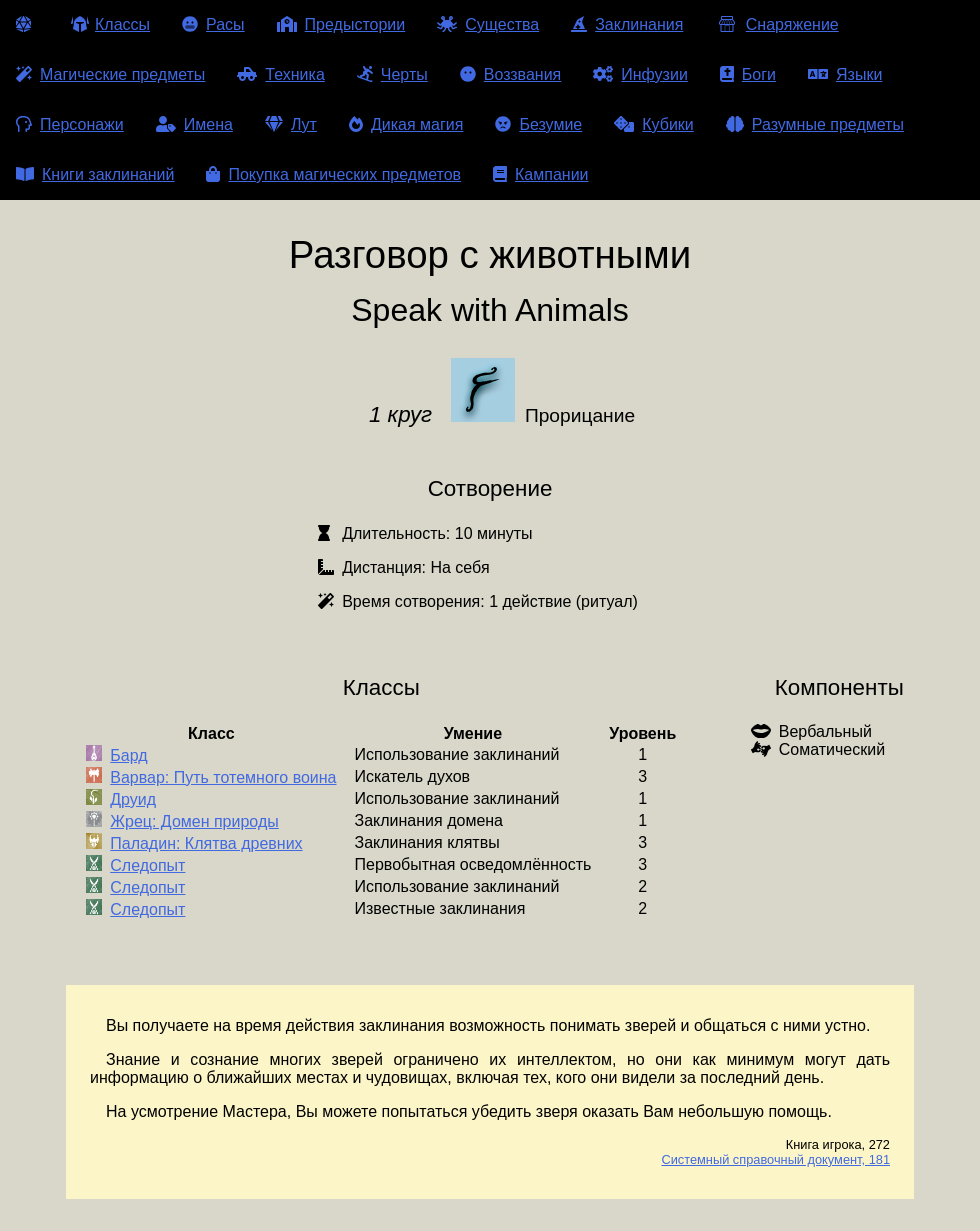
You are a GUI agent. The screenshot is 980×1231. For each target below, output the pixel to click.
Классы (110, 24)
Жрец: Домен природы (194, 821)
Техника (280, 74)
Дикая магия (406, 124)
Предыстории (341, 24)
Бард (128, 755)
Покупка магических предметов (333, 174)
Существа (488, 24)
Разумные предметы (815, 124)
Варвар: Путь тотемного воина (223, 777)
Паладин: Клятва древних (206, 843)
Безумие (538, 124)
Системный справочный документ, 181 (775, 1159)
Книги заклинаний (95, 174)
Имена (194, 124)
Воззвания (511, 74)
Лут (291, 124)
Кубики (654, 124)
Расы (213, 24)
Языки (845, 74)
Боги (748, 74)
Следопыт (147, 865)
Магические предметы (110, 74)
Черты (392, 74)
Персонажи (70, 124)
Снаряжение (776, 24)
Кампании (541, 174)
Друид (133, 799)
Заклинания (627, 24)
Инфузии (640, 74)
